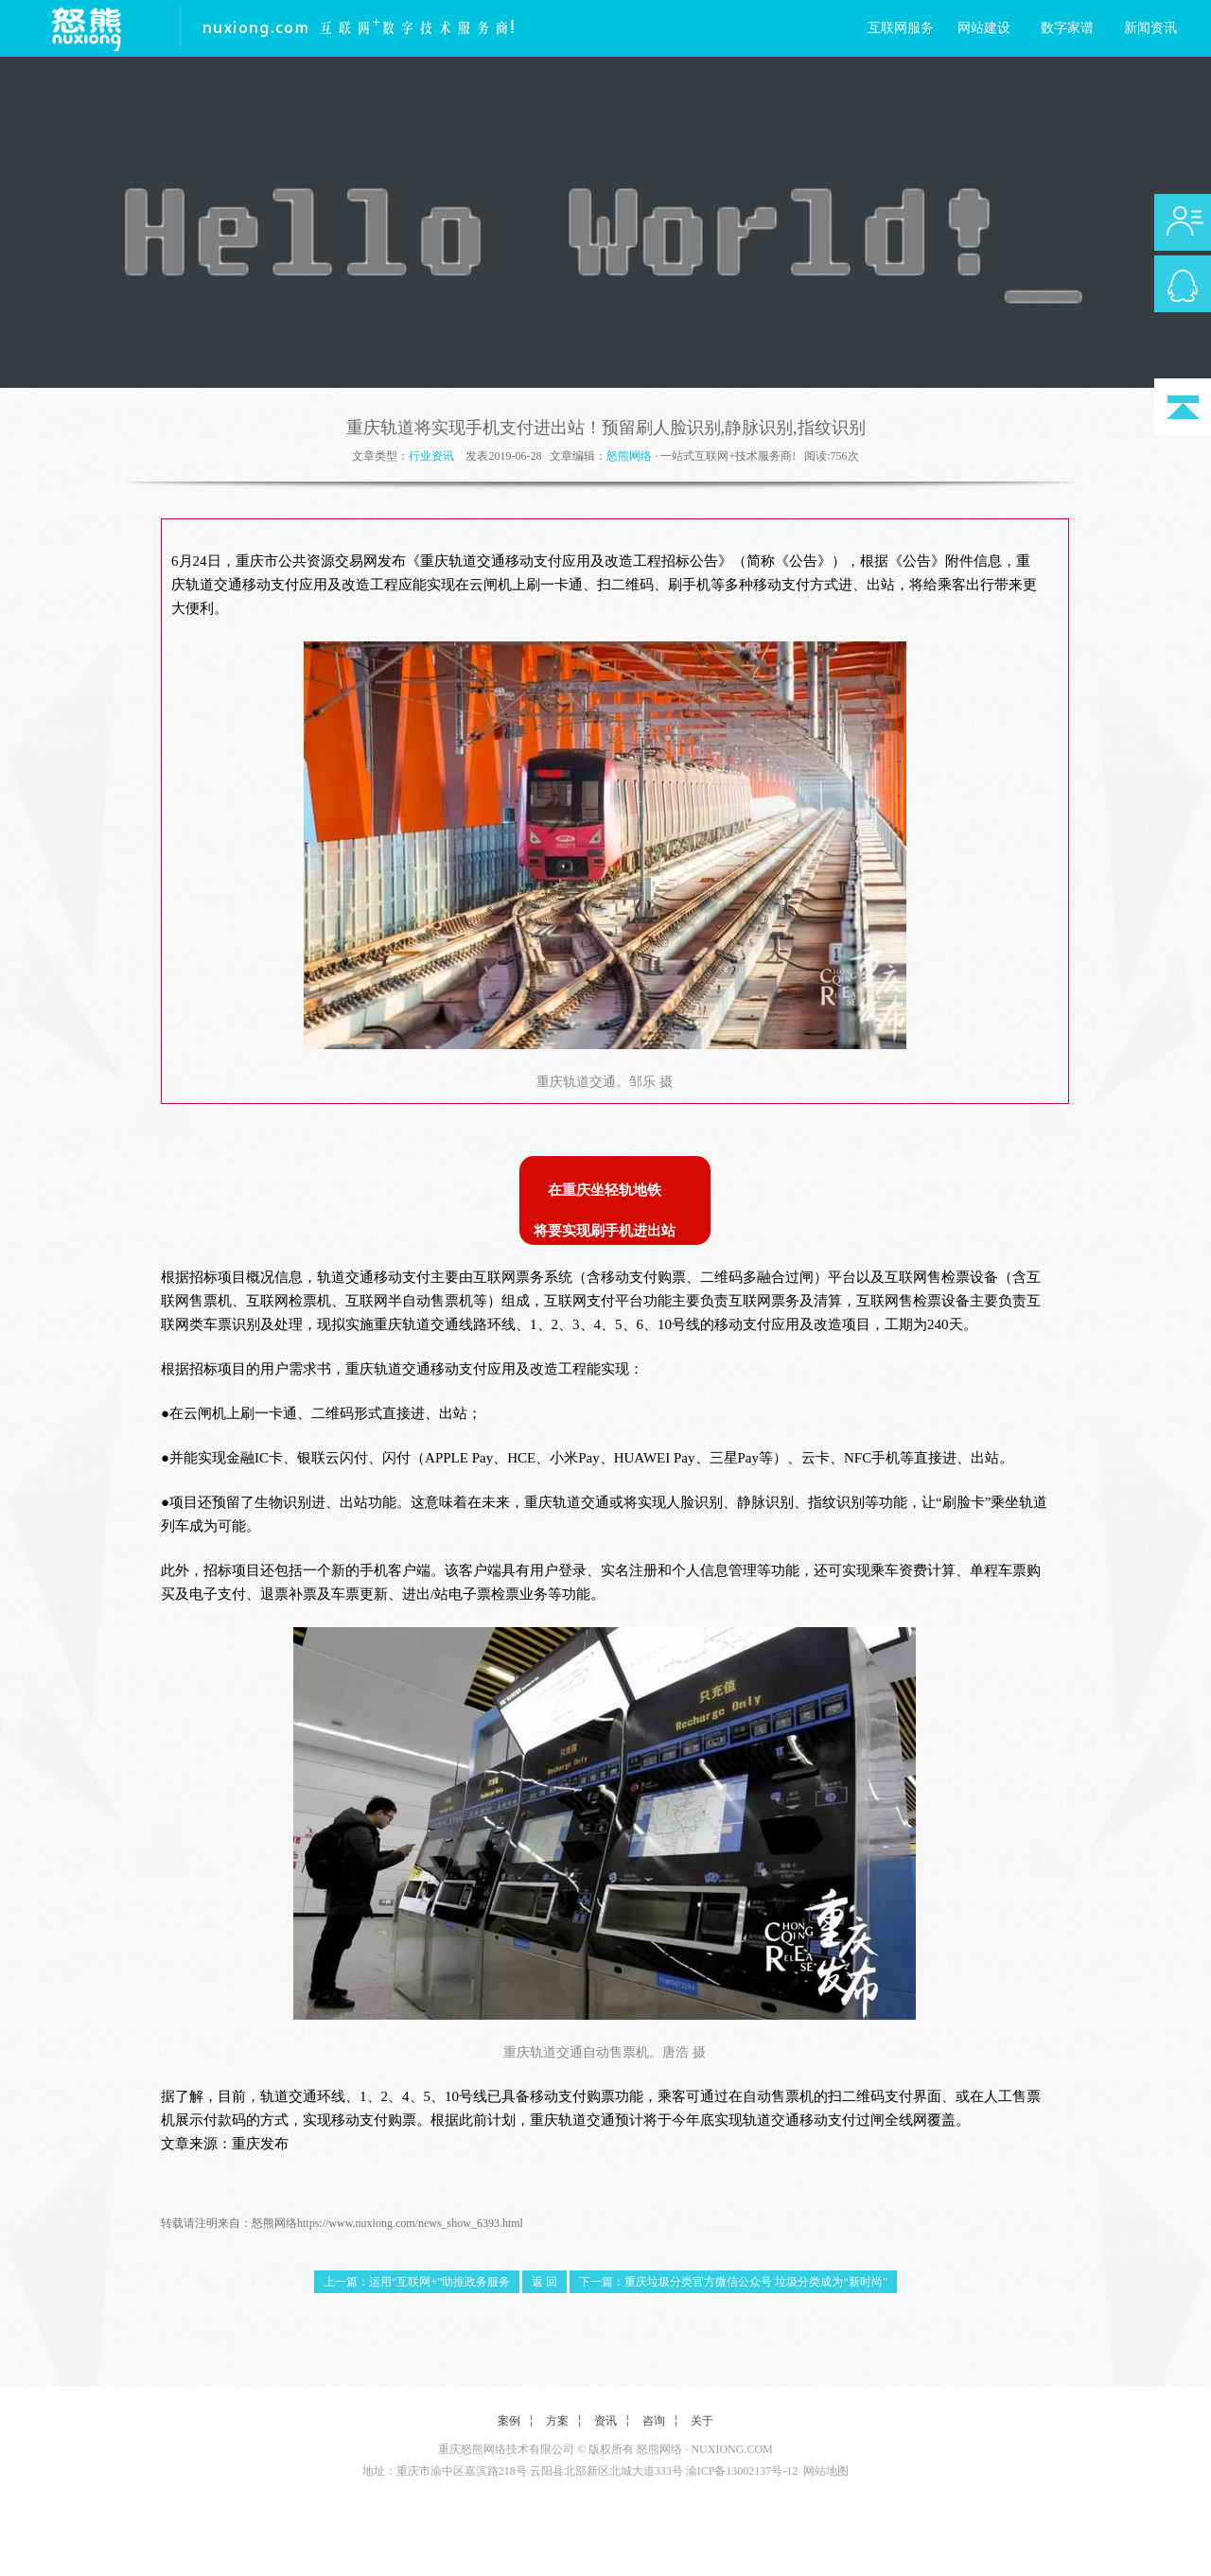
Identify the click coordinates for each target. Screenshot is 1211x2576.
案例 (509, 2420)
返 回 (544, 2281)
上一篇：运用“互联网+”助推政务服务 (417, 2281)
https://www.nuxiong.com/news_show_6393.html (410, 2223)
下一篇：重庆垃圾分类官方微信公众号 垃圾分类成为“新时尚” (733, 2281)
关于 (702, 2420)
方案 (557, 2420)
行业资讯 (431, 456)
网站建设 (983, 28)
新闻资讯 (1150, 28)
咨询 (653, 2420)
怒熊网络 (629, 456)
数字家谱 (1067, 28)
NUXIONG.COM (731, 2449)
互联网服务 (901, 28)
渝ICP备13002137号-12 (742, 2471)
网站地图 (826, 2471)
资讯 (605, 2420)
